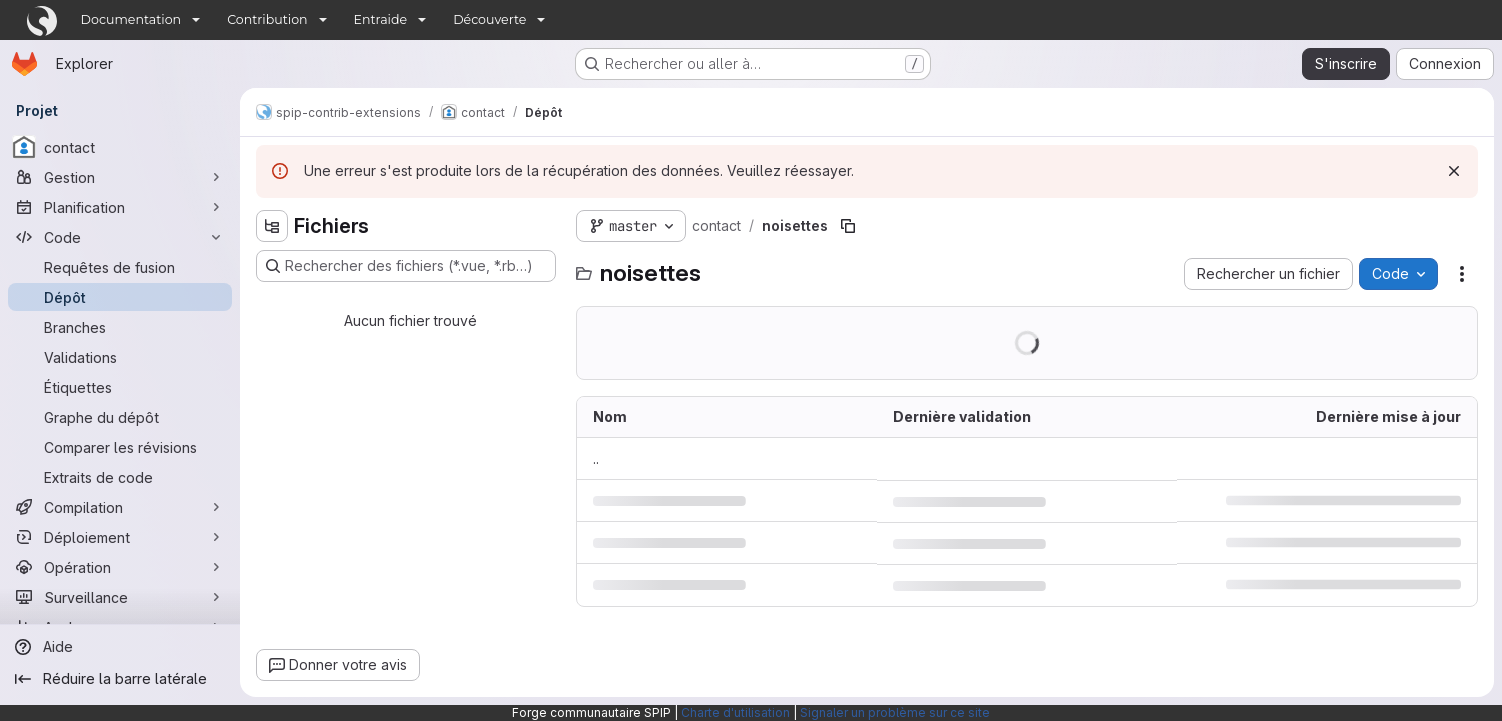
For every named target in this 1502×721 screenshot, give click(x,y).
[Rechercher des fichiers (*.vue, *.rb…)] (406, 266)
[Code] (120, 237)
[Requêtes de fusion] (120, 267)
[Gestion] (120, 177)
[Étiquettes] (120, 387)
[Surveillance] (120, 597)
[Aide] (120, 647)
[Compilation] (120, 507)
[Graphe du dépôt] (120, 417)
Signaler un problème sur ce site (895, 712)
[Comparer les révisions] (120, 447)
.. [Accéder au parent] (596, 458)
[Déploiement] (120, 537)
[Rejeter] (1454, 171)
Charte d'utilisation (735, 712)
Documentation (131, 19)
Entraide (381, 19)
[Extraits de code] (120, 477)
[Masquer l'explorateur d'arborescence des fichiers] (272, 226)
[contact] (120, 147)
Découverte (489, 19)
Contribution (267, 19)
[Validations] (120, 357)
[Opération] (120, 567)
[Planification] (120, 207)
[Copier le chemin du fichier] (848, 226)
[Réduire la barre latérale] (120, 679)
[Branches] (120, 327)
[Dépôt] (120, 297)
